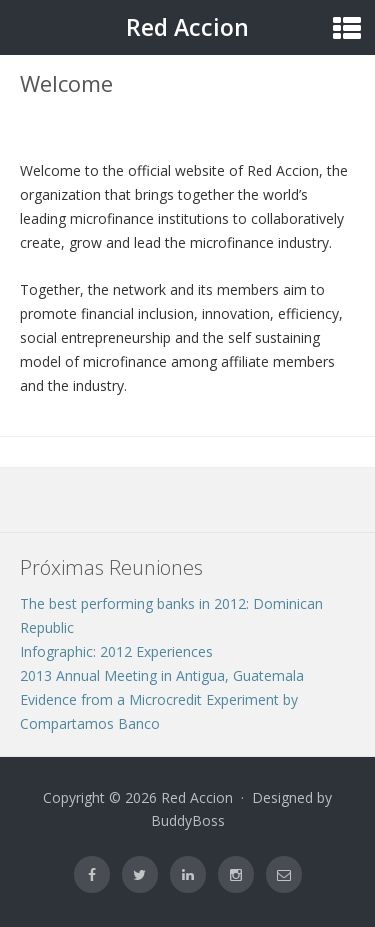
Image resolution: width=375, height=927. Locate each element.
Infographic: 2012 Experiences (116, 651)
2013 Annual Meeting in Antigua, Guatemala (162, 675)
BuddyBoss (188, 820)
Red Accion (187, 27)
